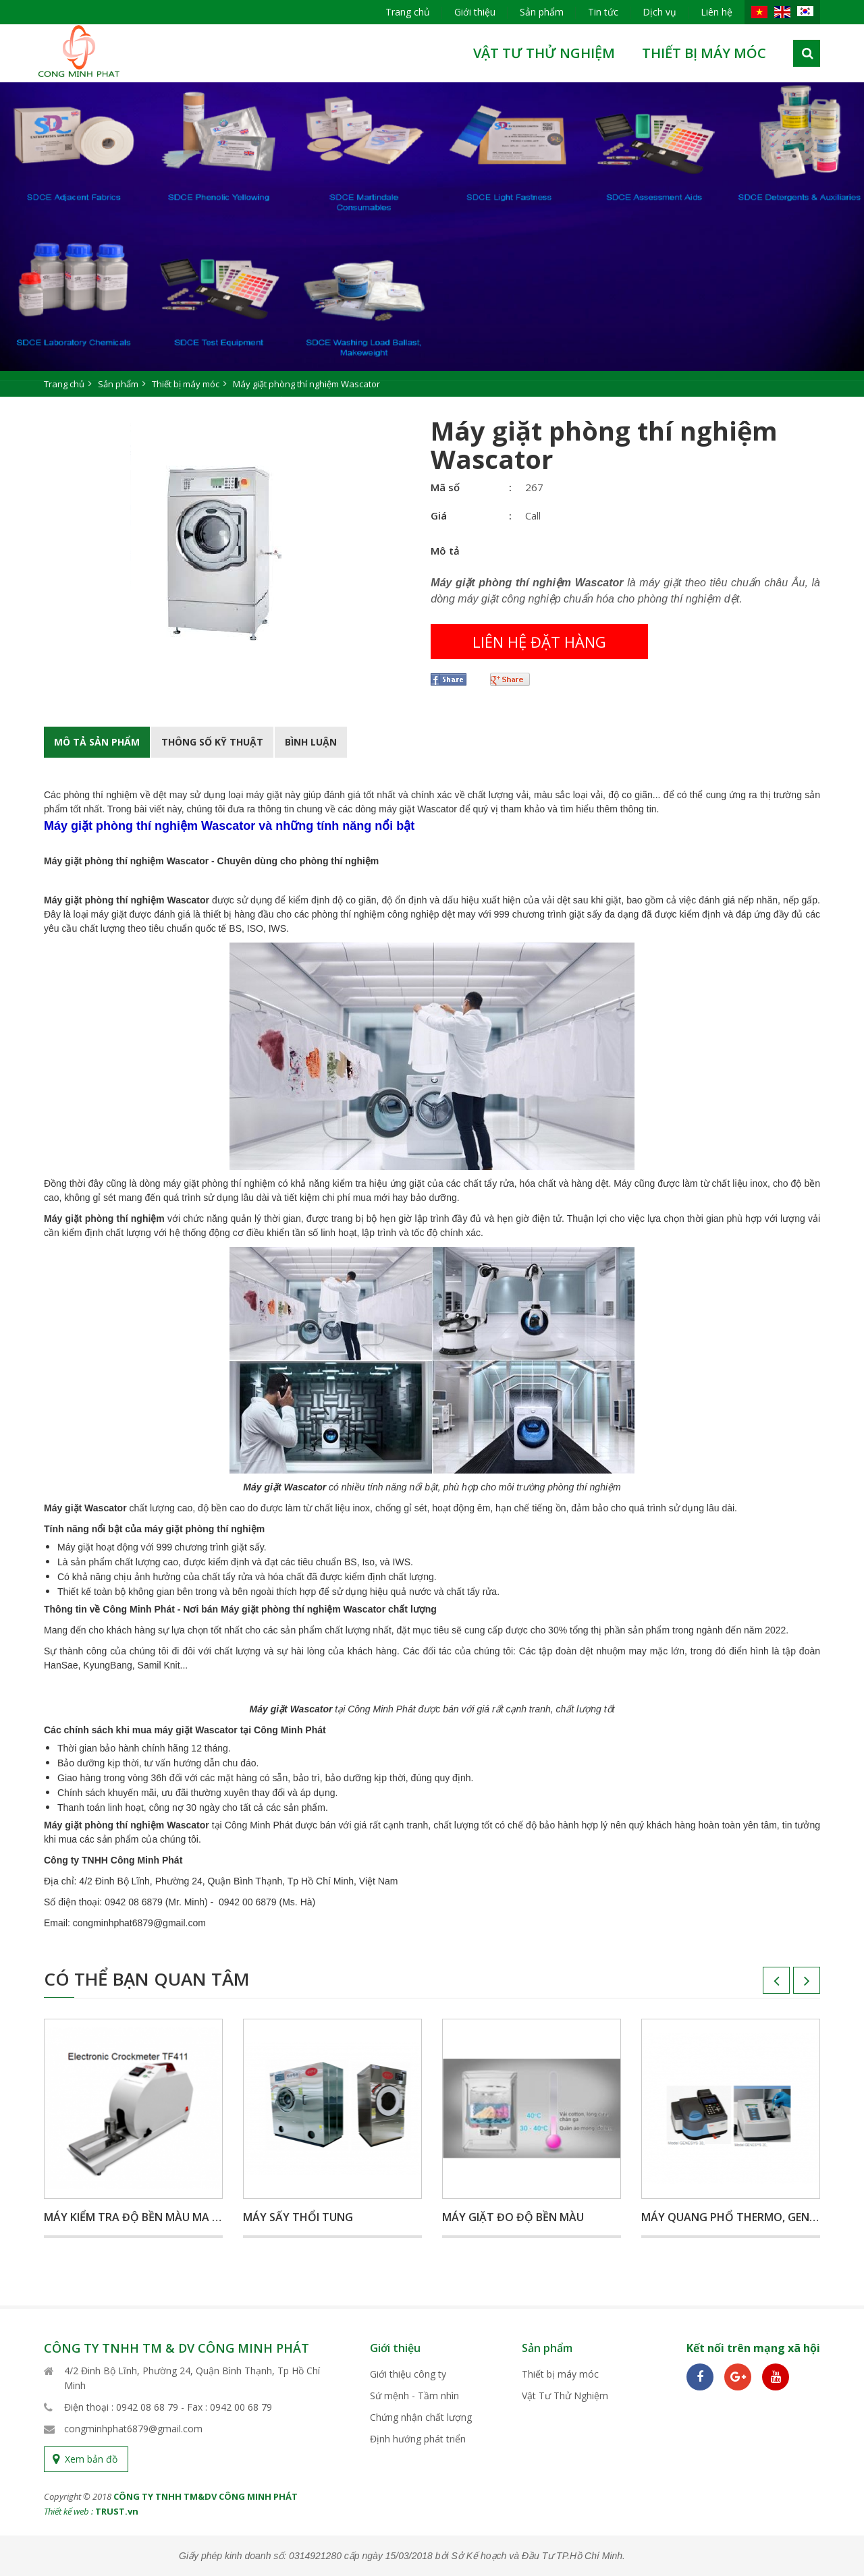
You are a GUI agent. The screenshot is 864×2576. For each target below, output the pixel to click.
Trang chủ (407, 11)
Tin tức (603, 11)
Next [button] (793, 1985)
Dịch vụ (659, 11)
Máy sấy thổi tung (298, 2217)
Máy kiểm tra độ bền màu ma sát (138, 2217)
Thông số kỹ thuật (212, 741)
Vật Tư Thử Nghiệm (544, 53)
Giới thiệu (474, 11)
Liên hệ (716, 11)
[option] (432, 239)
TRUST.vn (116, 2511)
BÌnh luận (311, 741)
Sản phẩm (542, 11)
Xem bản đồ (91, 2459)
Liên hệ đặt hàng (539, 642)
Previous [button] (763, 1985)
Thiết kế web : (68, 2511)
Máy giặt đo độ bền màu (513, 2217)
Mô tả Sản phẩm (97, 741)
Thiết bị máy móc (704, 53)
